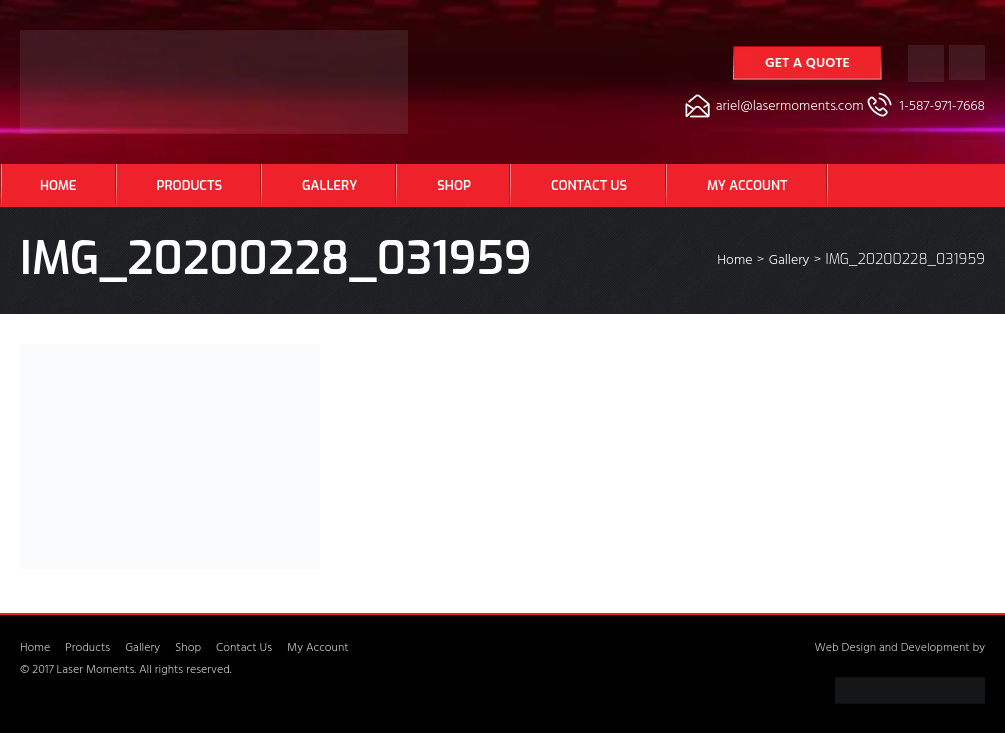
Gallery (329, 185)
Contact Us (589, 185)
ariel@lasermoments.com (790, 107)
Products (189, 185)
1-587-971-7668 (942, 107)
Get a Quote (807, 64)
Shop (454, 185)
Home (58, 185)
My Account (747, 185)
